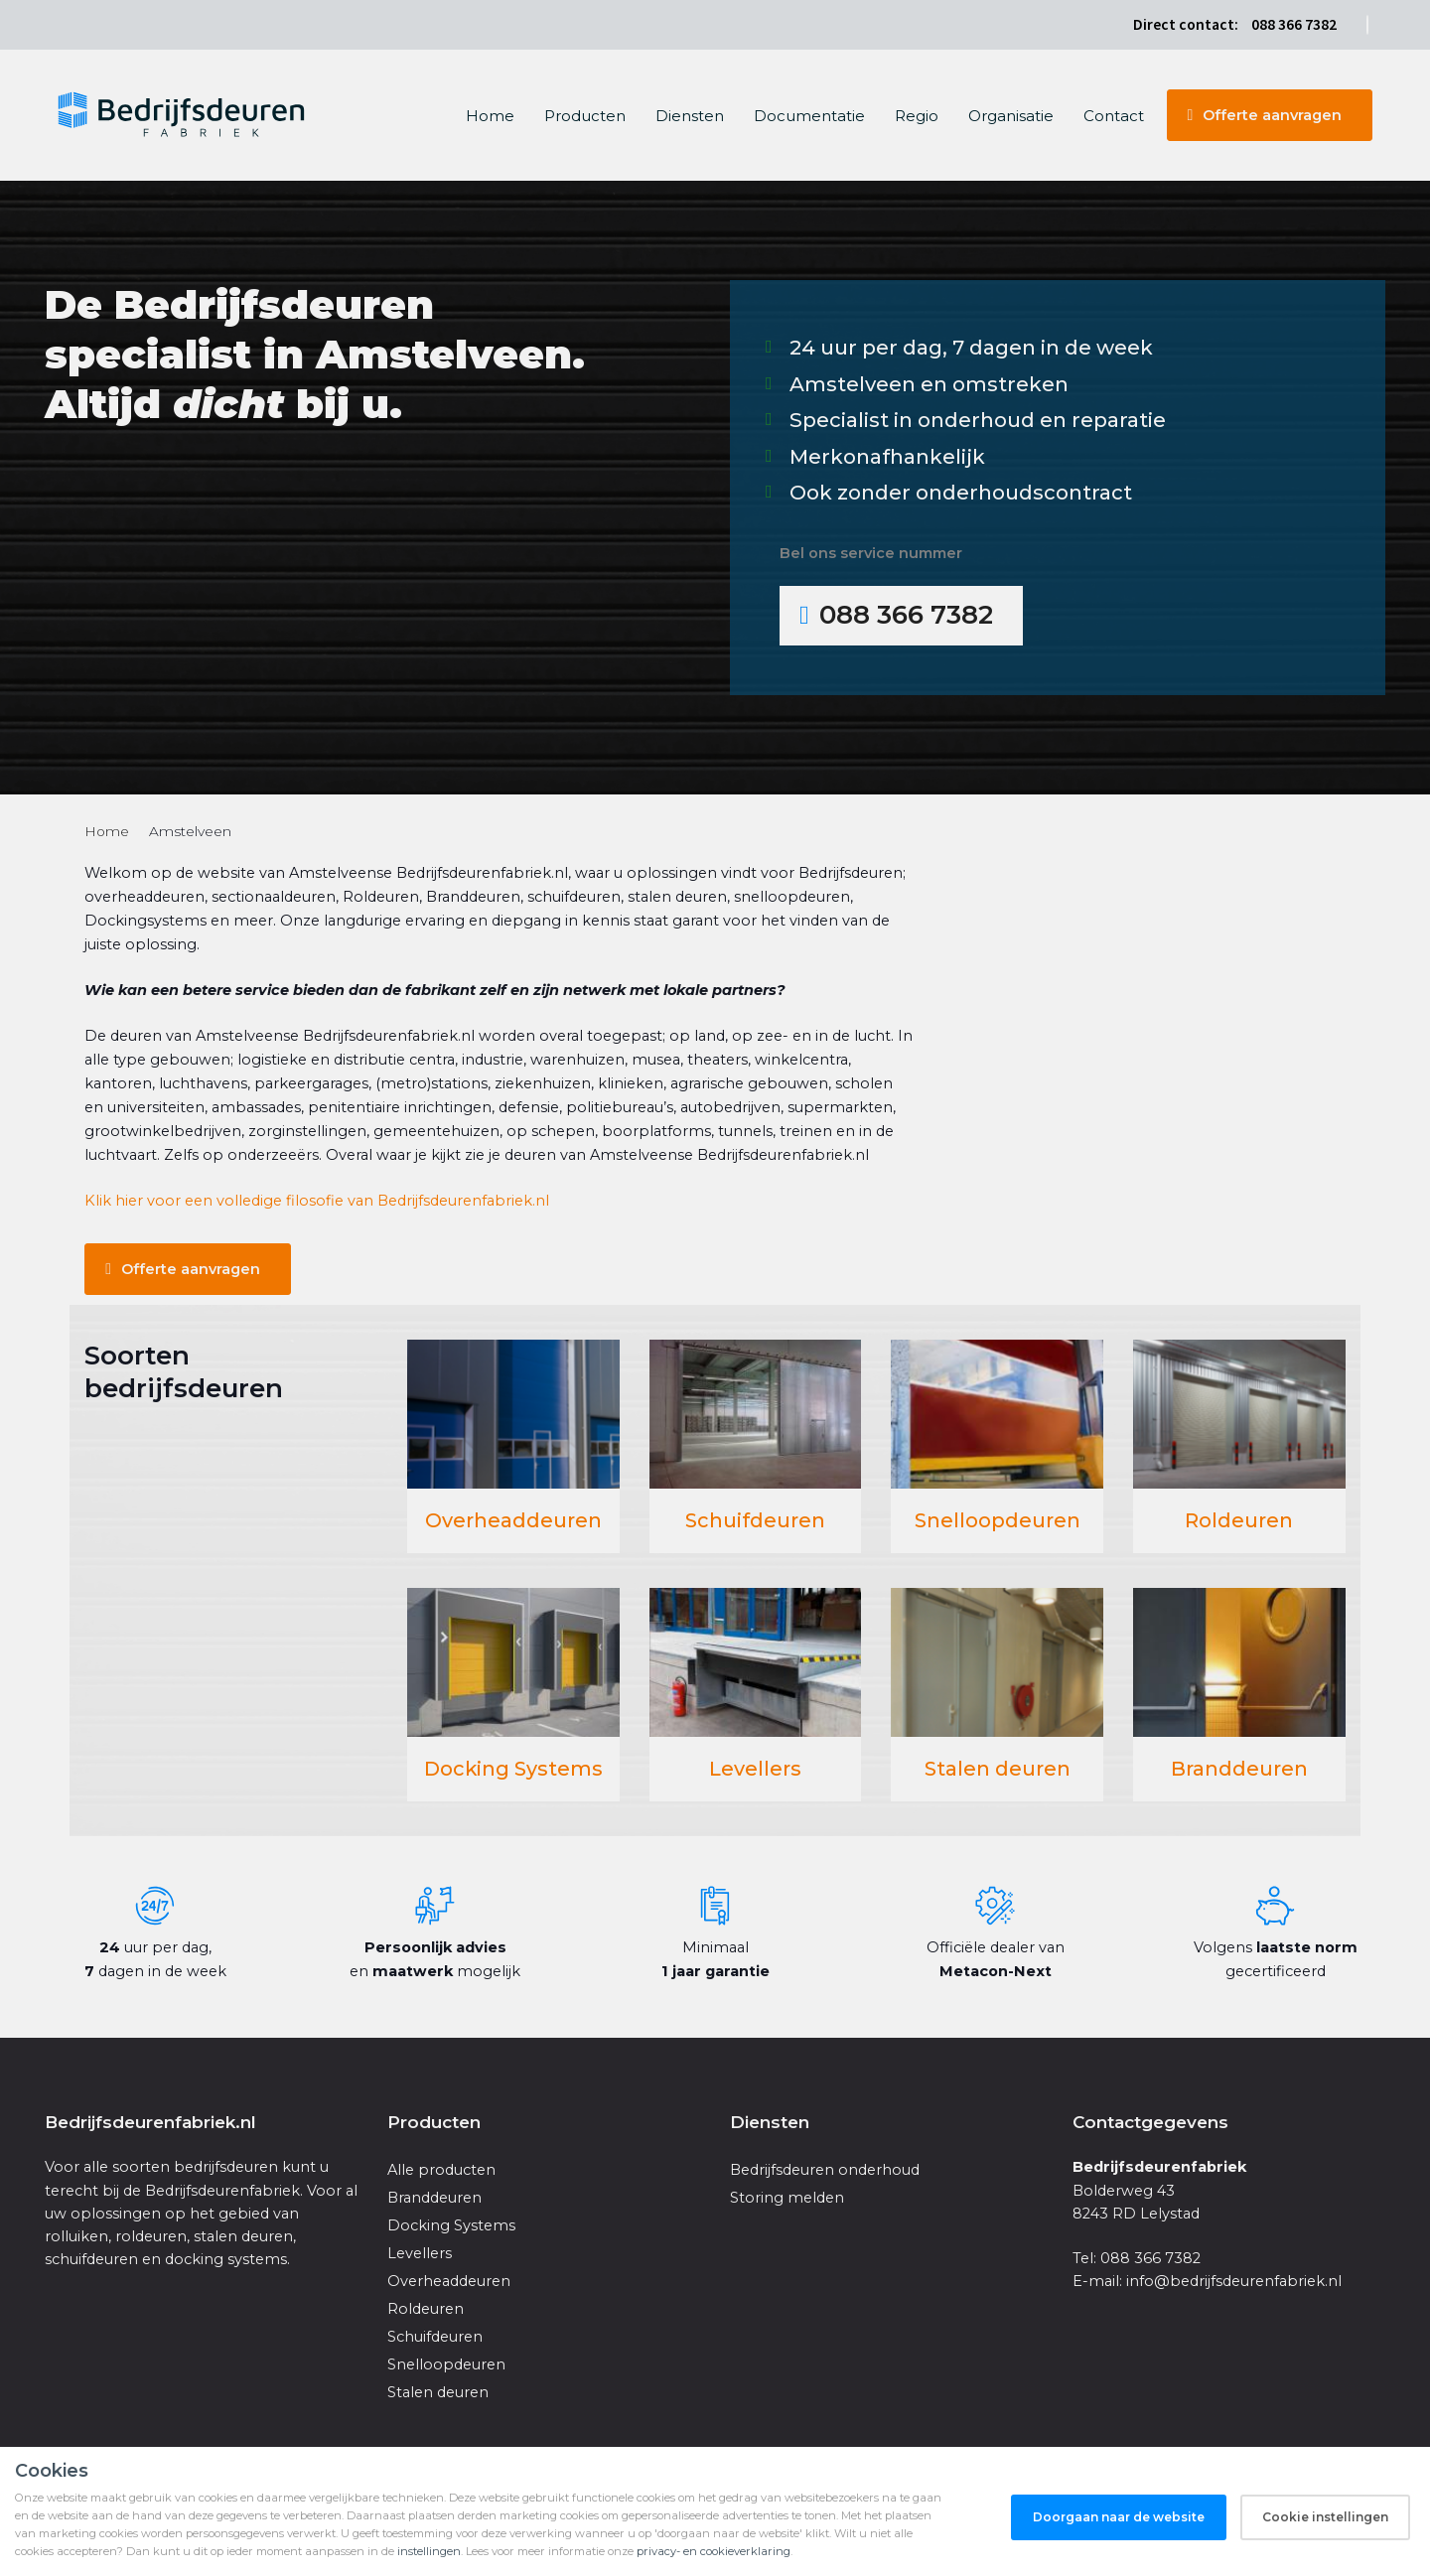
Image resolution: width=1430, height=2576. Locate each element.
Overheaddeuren (513, 1520)
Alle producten (441, 2170)
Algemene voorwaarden (1209, 2524)
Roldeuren (1239, 1520)
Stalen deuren (998, 1769)
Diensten (689, 115)
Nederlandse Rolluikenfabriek (211, 2548)
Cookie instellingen (1082, 2524)
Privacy (1305, 2524)
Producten (585, 115)
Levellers (755, 1769)
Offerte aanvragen (1272, 115)
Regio (916, 115)
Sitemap (1358, 2524)
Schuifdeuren (755, 1520)
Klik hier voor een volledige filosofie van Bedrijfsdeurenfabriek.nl (316, 1201)
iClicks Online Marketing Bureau (406, 2524)
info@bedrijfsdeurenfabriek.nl (1234, 2281)
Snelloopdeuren (997, 1520)
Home (490, 115)
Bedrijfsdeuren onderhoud (825, 2170)
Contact (1113, 115)
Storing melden (787, 2198)
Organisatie (1011, 115)
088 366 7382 (1294, 24)
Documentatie (809, 115)
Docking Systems (513, 1769)
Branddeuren (1239, 1769)
